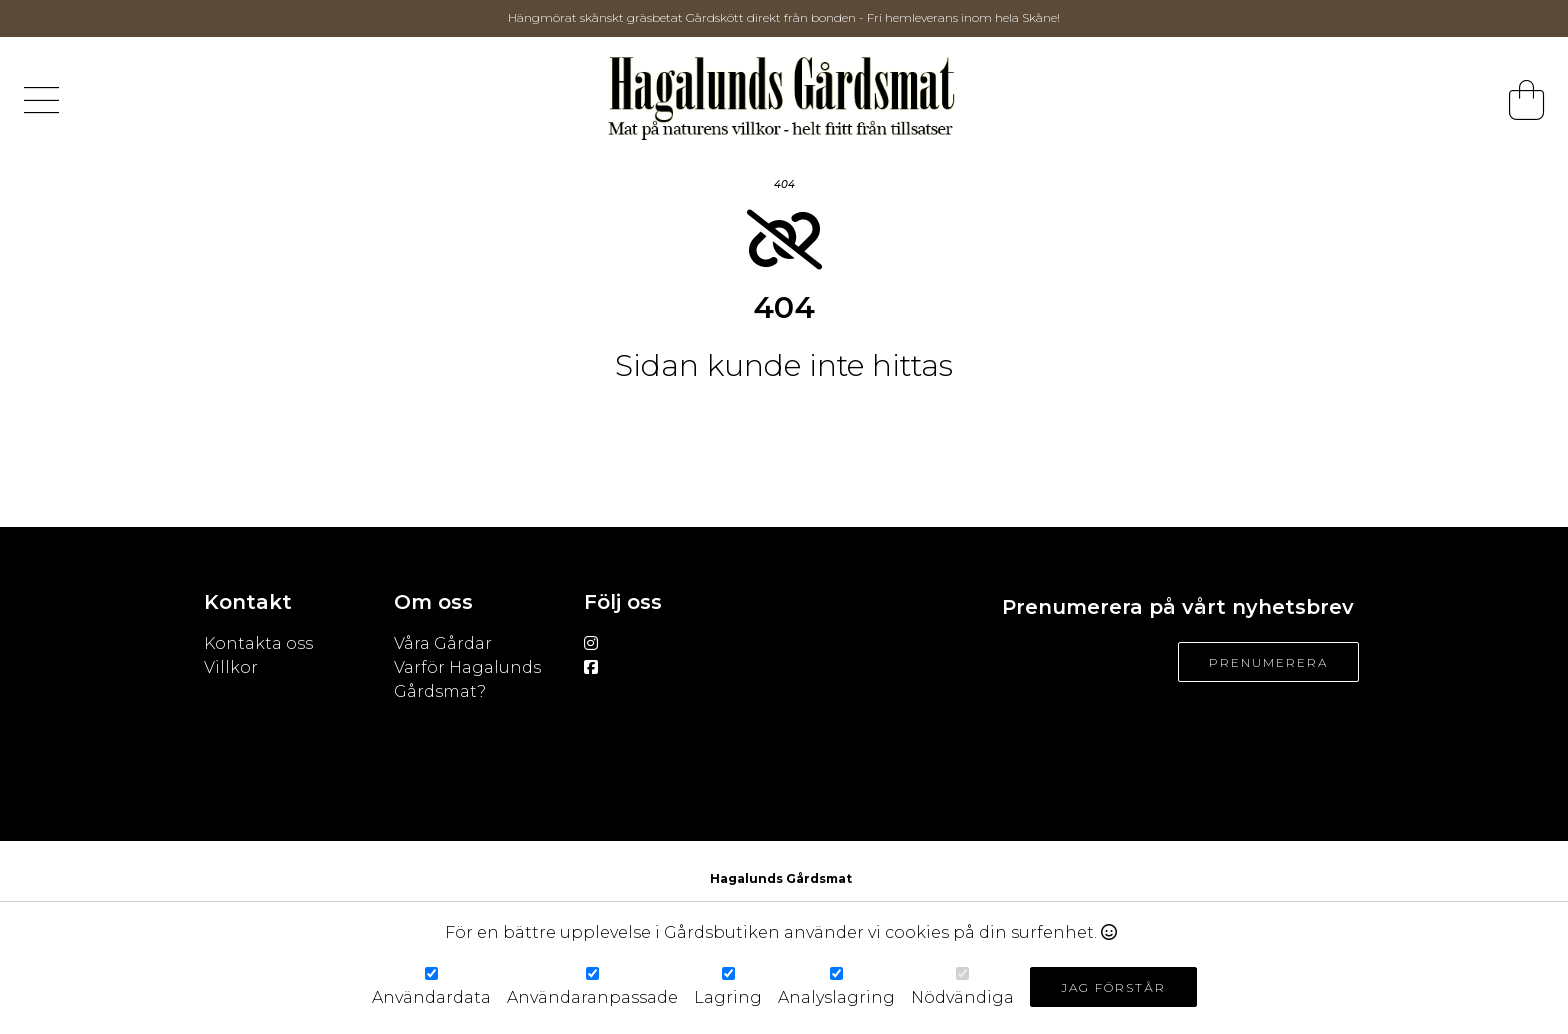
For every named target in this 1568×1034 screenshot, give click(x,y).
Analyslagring (836, 997)
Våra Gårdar (443, 643)
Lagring (728, 997)
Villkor (233, 667)
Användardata (431, 997)
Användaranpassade (592, 997)
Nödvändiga (962, 997)
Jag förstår (1113, 987)
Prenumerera (1268, 662)
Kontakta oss (258, 643)
